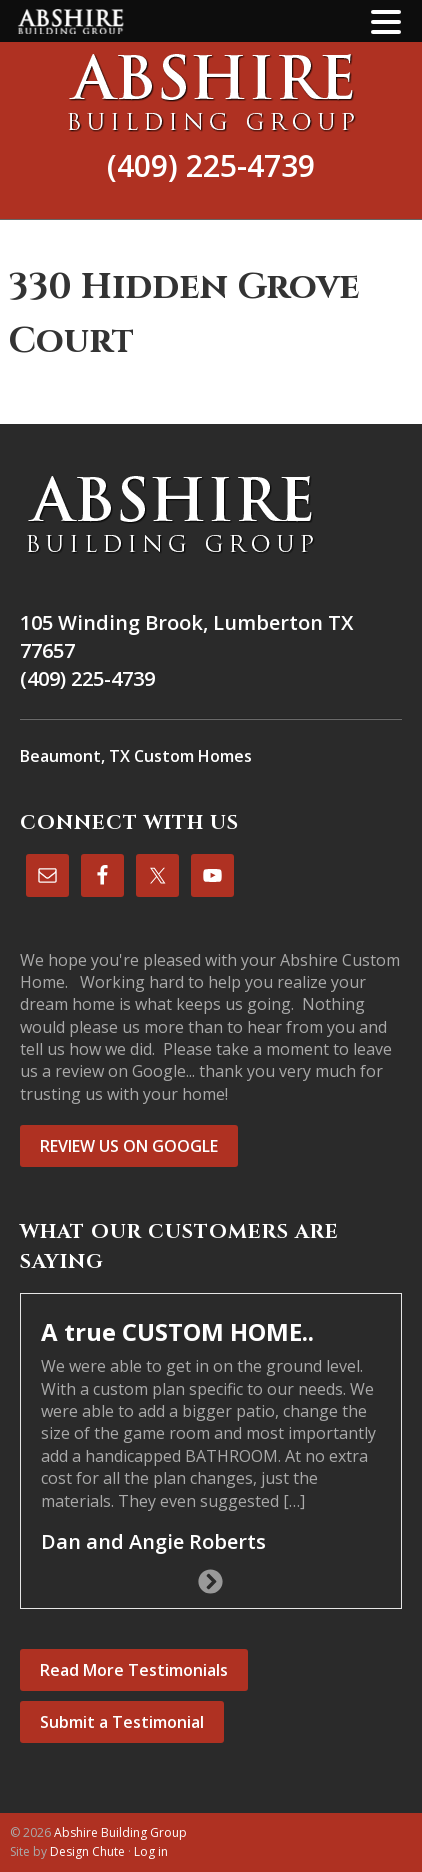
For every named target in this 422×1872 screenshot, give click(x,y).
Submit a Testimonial (122, 1722)
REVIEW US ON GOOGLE (129, 1146)
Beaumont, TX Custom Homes (136, 756)
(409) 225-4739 (211, 165)
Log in (151, 1851)
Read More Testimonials (134, 1670)
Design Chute (87, 1851)
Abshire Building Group (211, 92)
